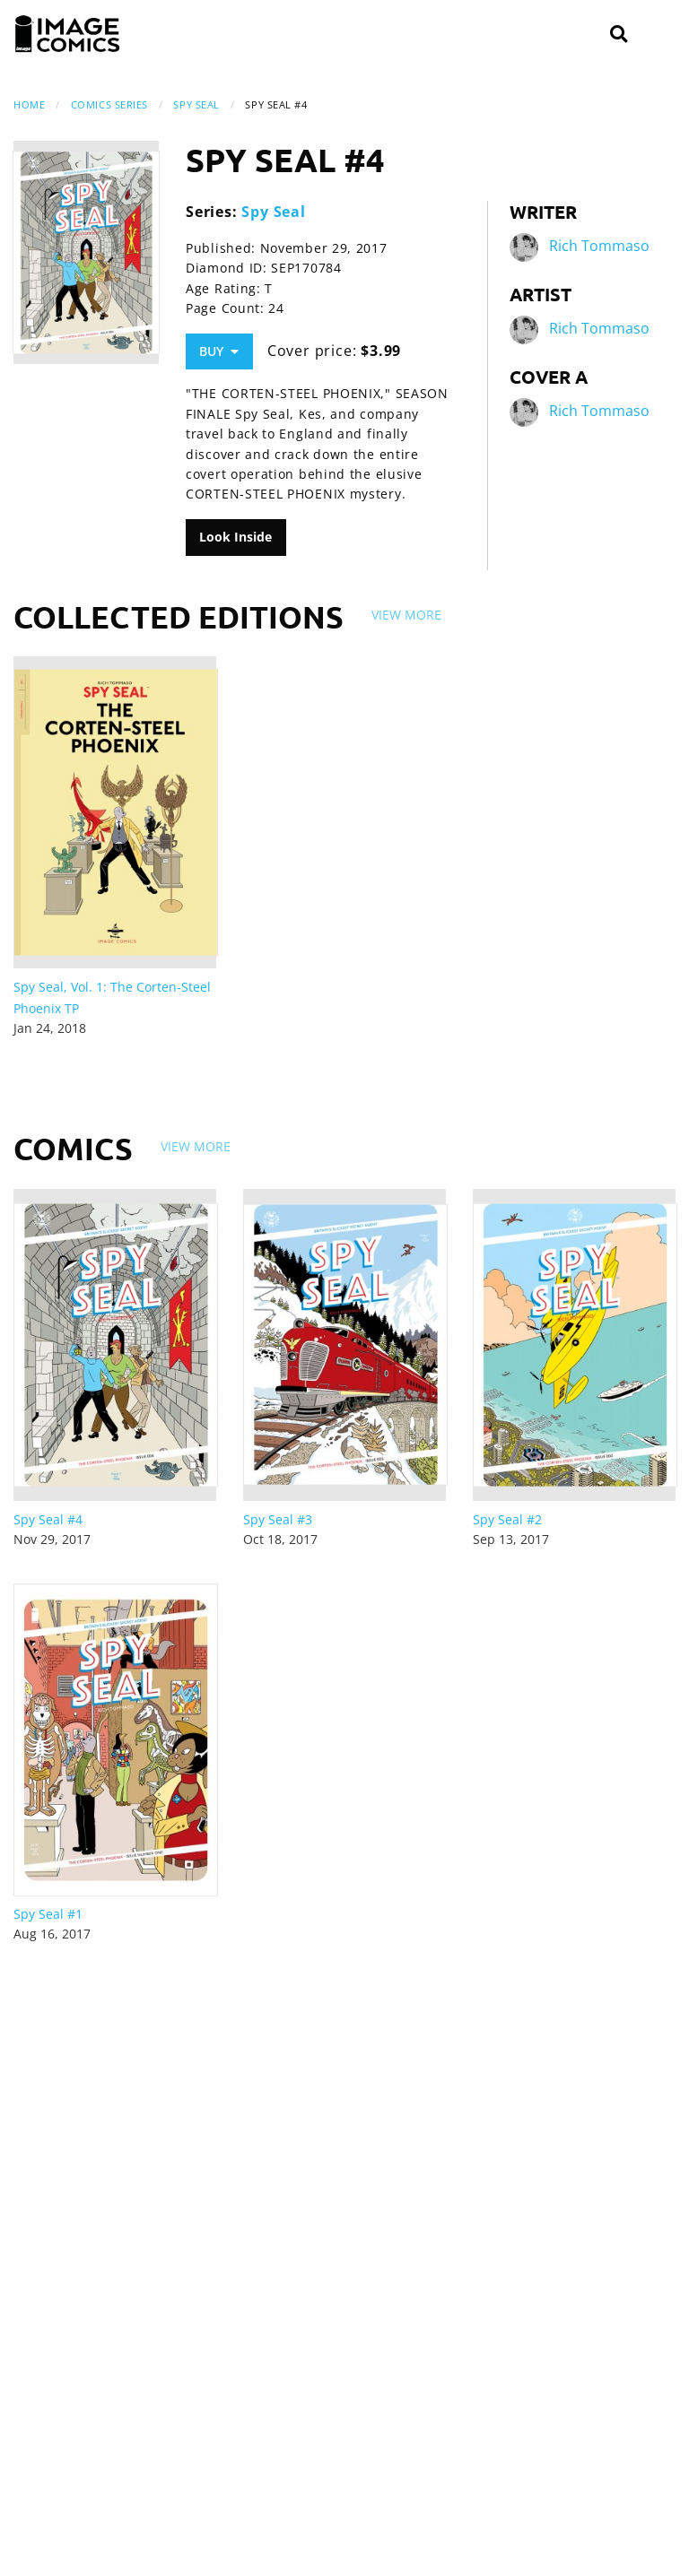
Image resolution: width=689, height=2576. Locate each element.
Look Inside (235, 536)
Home (29, 104)
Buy (219, 351)
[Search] (618, 34)
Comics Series (109, 104)
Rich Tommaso (599, 246)
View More (406, 614)
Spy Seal (196, 104)
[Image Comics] (67, 34)
